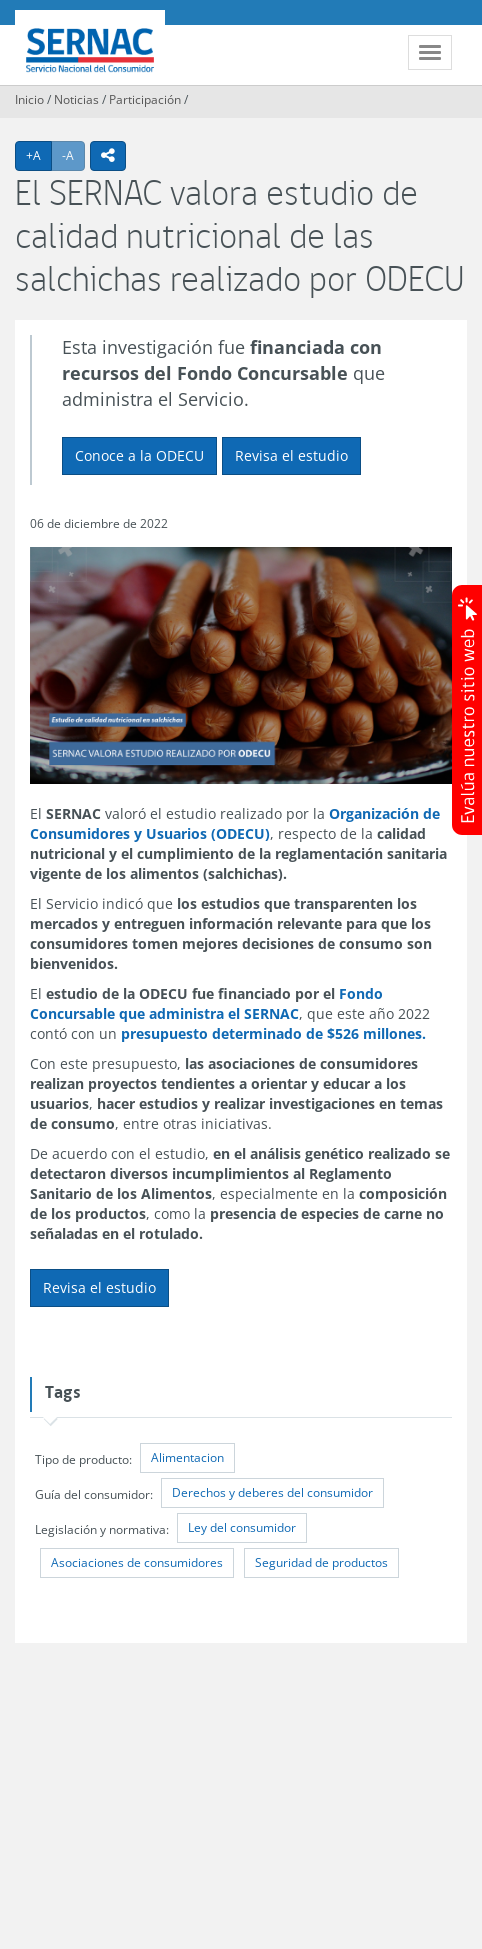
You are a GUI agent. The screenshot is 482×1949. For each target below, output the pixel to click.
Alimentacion (187, 1457)
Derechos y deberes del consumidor (272, 1492)
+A (39, 155)
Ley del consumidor (242, 1527)
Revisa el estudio (291, 455)
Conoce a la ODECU (139, 455)
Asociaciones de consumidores (137, 1562)
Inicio (29, 99)
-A (73, 155)
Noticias (76, 99)
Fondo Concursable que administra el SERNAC (206, 1003)
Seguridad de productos (321, 1562)
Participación (145, 99)
